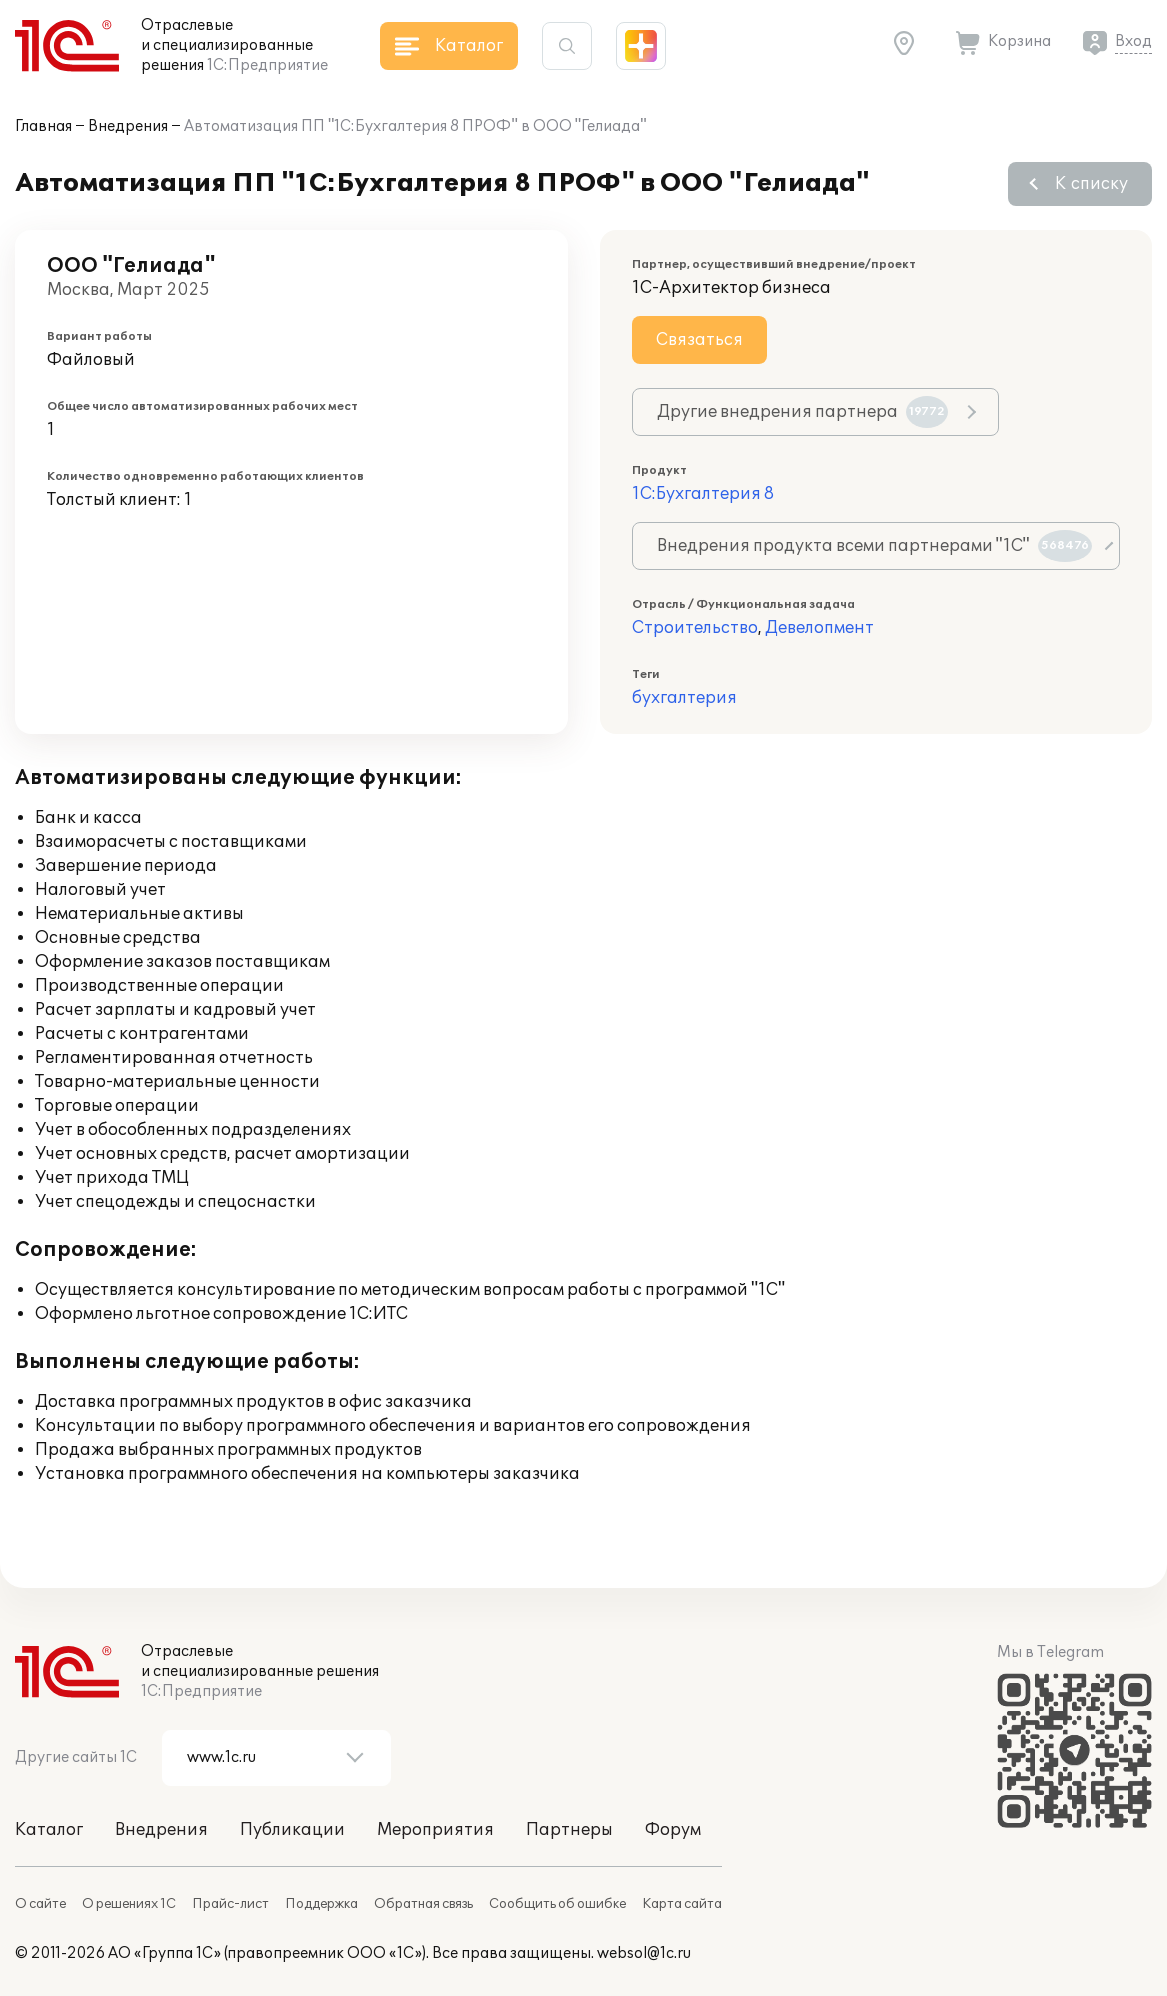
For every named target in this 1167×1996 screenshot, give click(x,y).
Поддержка (321, 1904)
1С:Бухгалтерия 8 (703, 494)
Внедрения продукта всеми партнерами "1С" (874, 546)
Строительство (695, 628)
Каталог (49, 1830)
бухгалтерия (684, 698)
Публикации (292, 1830)
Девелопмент (819, 628)
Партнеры (569, 1830)
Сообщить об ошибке (557, 1904)
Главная (43, 126)
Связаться (699, 340)
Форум (673, 1830)
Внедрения (128, 126)
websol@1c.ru (644, 1953)
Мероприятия (435, 1830)
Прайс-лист (230, 1904)
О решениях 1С (129, 1904)
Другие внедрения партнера (802, 412)
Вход (1133, 41)
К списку (1091, 184)
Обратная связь (423, 1904)
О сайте (40, 1904)
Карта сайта (682, 1904)
